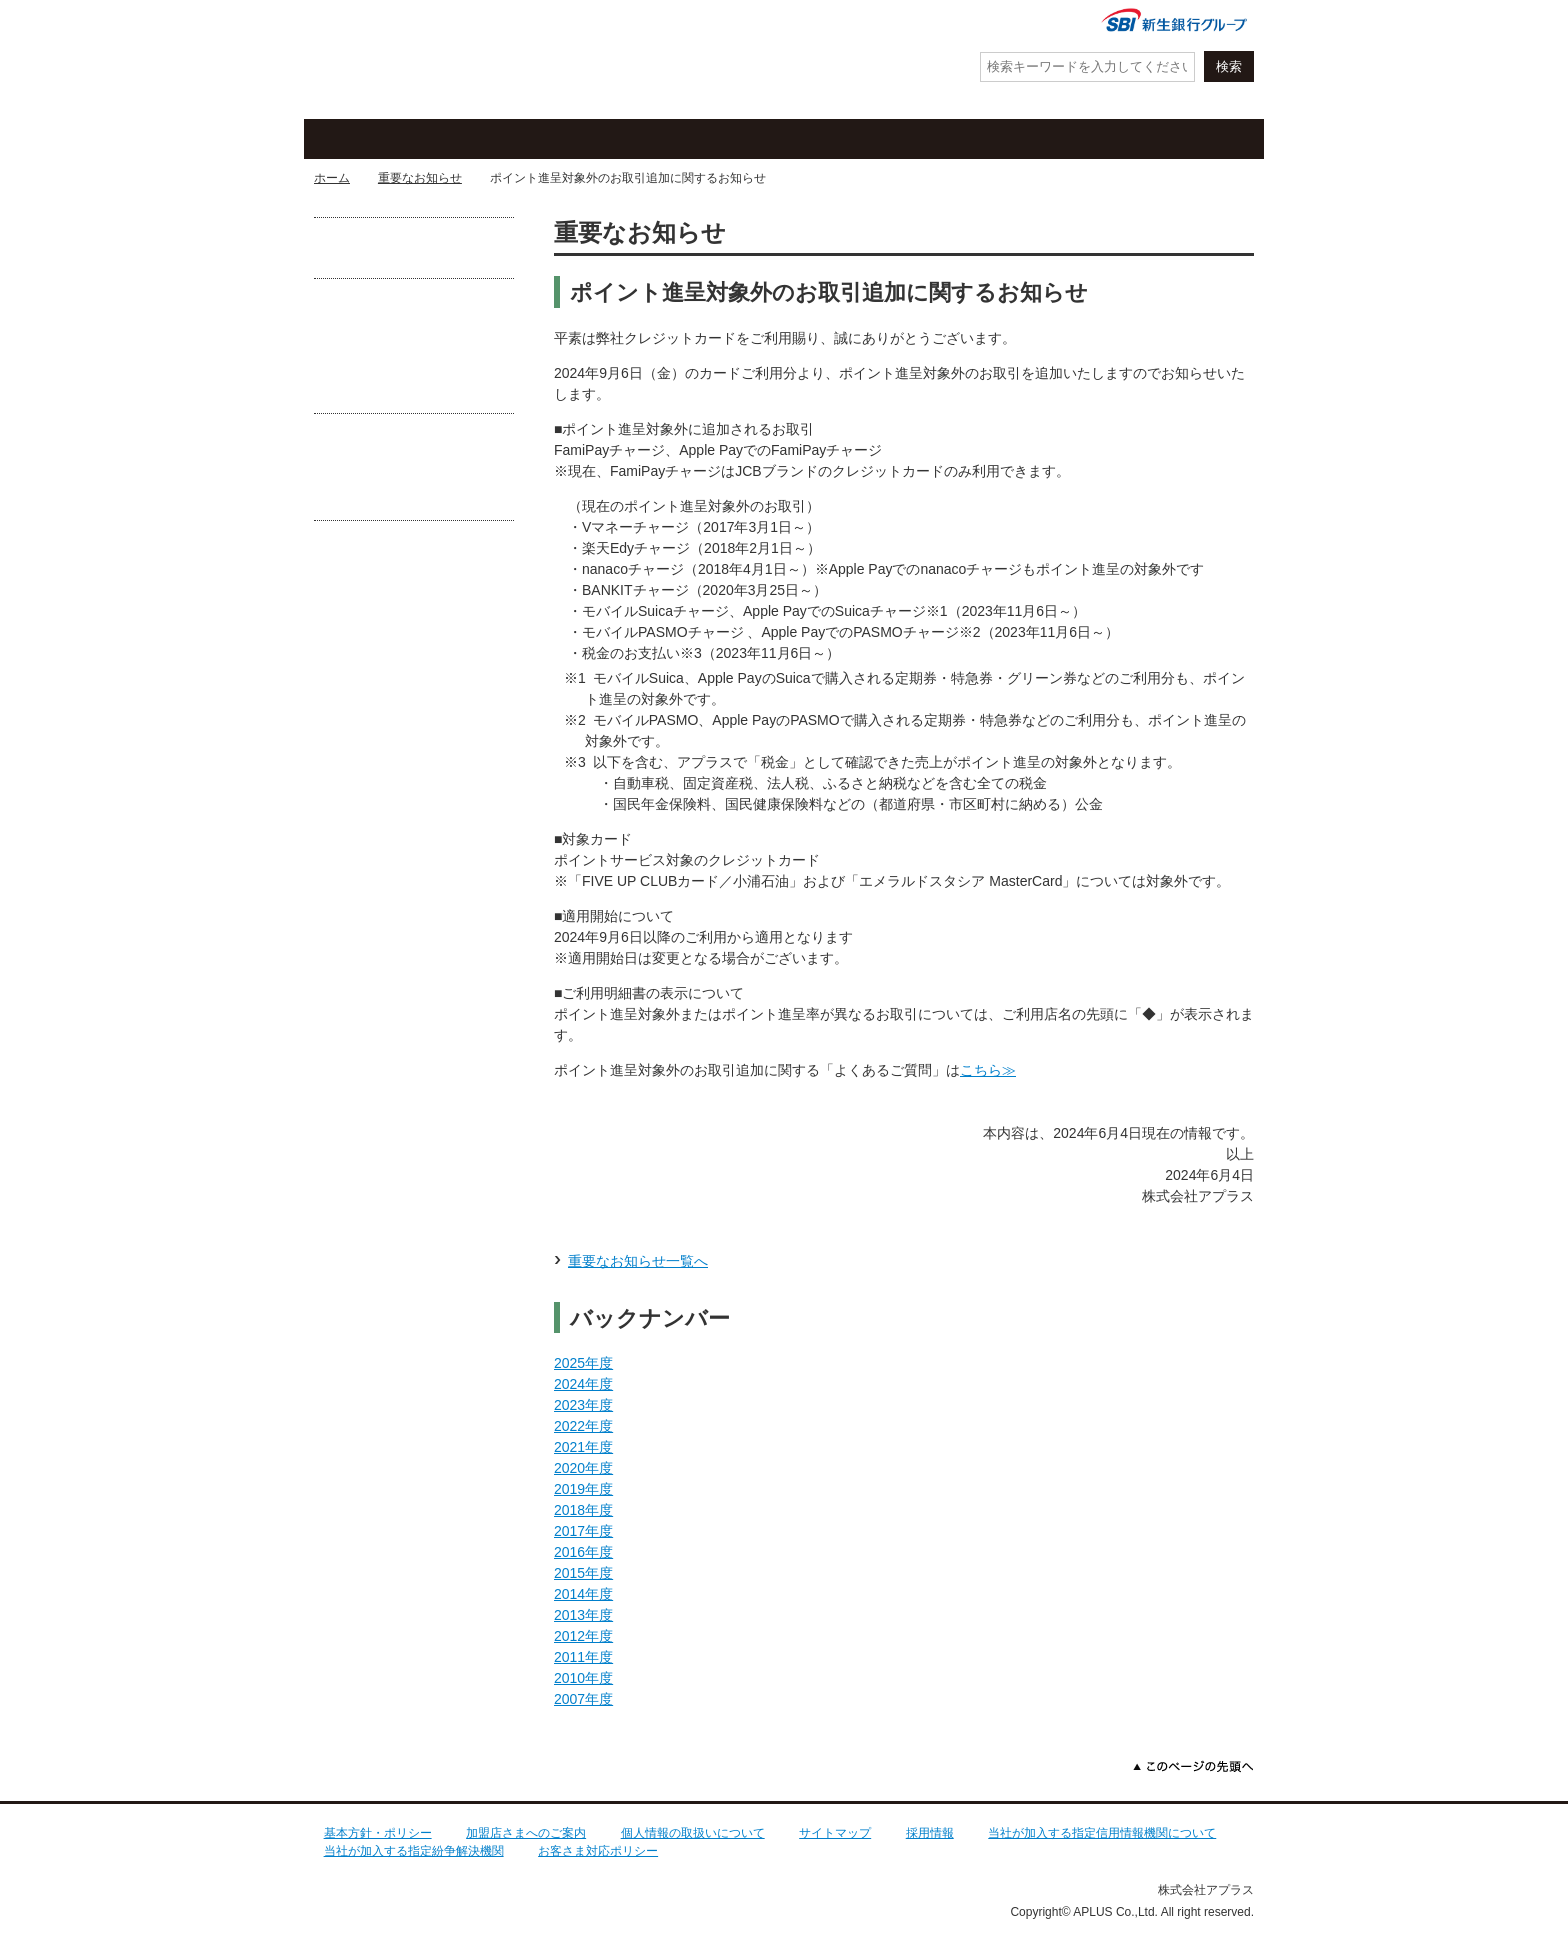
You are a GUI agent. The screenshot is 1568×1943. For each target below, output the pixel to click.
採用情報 (930, 1833)
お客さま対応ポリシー (598, 1851)
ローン (959, 139)
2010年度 (583, 1678)
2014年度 (583, 1594)
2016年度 (583, 1552)
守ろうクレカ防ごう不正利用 (414, 353)
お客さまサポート (774, 139)
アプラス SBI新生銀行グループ (409, 60)
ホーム (332, 178)
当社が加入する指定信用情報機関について (1102, 1833)
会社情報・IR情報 (1017, 22)
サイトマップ (835, 1833)
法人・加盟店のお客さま (1169, 139)
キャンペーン (589, 139)
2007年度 (583, 1699)
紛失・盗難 (734, 22)
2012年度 (583, 1636)
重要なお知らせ (420, 178)
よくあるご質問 (884, 22)
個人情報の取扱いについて (693, 1833)
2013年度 (583, 1615)
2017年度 (583, 1531)
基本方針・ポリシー (378, 1833)
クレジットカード (404, 139)
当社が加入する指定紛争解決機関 (414, 1851)
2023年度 (583, 1405)
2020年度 (583, 1468)
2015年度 (583, 1573)
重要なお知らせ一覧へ (638, 1261)
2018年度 (583, 1510)
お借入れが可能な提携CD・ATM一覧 (414, 247)
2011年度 (583, 1657)
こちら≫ (988, 1070)
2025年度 (583, 1363)
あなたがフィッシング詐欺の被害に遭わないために (414, 481)
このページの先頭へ (1193, 1766)
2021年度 (583, 1447)
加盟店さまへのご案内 (526, 1833)
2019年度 (583, 1489)
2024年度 (583, 1384)
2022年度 (583, 1426)
